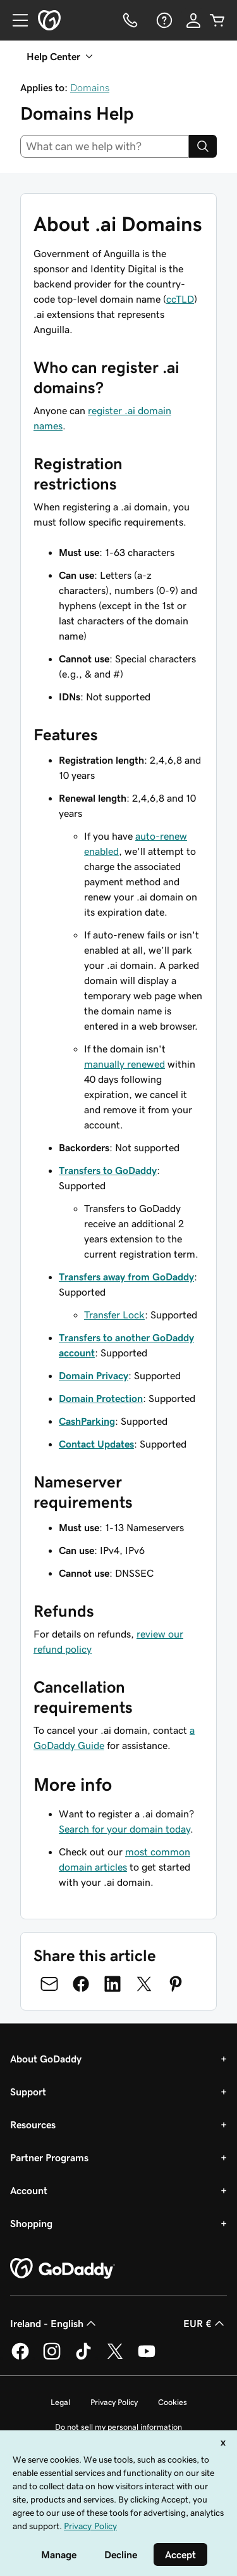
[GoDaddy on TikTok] (83, 2357)
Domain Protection (101, 1398)
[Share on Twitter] (144, 1984)
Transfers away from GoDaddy (126, 1277)
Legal (60, 2402)
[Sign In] (193, 20)
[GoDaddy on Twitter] (115, 2357)
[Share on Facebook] (81, 1984)
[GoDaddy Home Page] (62, 2269)
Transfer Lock (114, 1315)
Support (28, 2092)
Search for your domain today (124, 1829)
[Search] (203, 146)
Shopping (31, 2223)
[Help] (163, 20)
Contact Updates (96, 1444)
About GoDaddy (46, 2059)
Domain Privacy (93, 1375)
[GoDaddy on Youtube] (147, 2357)
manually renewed (124, 1064)
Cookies (172, 2402)
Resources (33, 2124)
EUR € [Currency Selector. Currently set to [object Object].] (205, 2323)
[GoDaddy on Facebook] (20, 2357)
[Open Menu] (15, 20)
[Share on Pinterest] (175, 1984)
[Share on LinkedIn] (112, 1984)
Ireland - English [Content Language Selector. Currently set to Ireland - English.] (54, 2323)
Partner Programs (49, 2157)
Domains (89, 87)
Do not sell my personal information (118, 2427)
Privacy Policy (114, 2402)
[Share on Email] (49, 1984)
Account (28, 2190)
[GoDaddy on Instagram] (52, 2357)
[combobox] (104, 146)
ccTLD (180, 299)
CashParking (87, 1421)
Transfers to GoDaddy (108, 1170)
